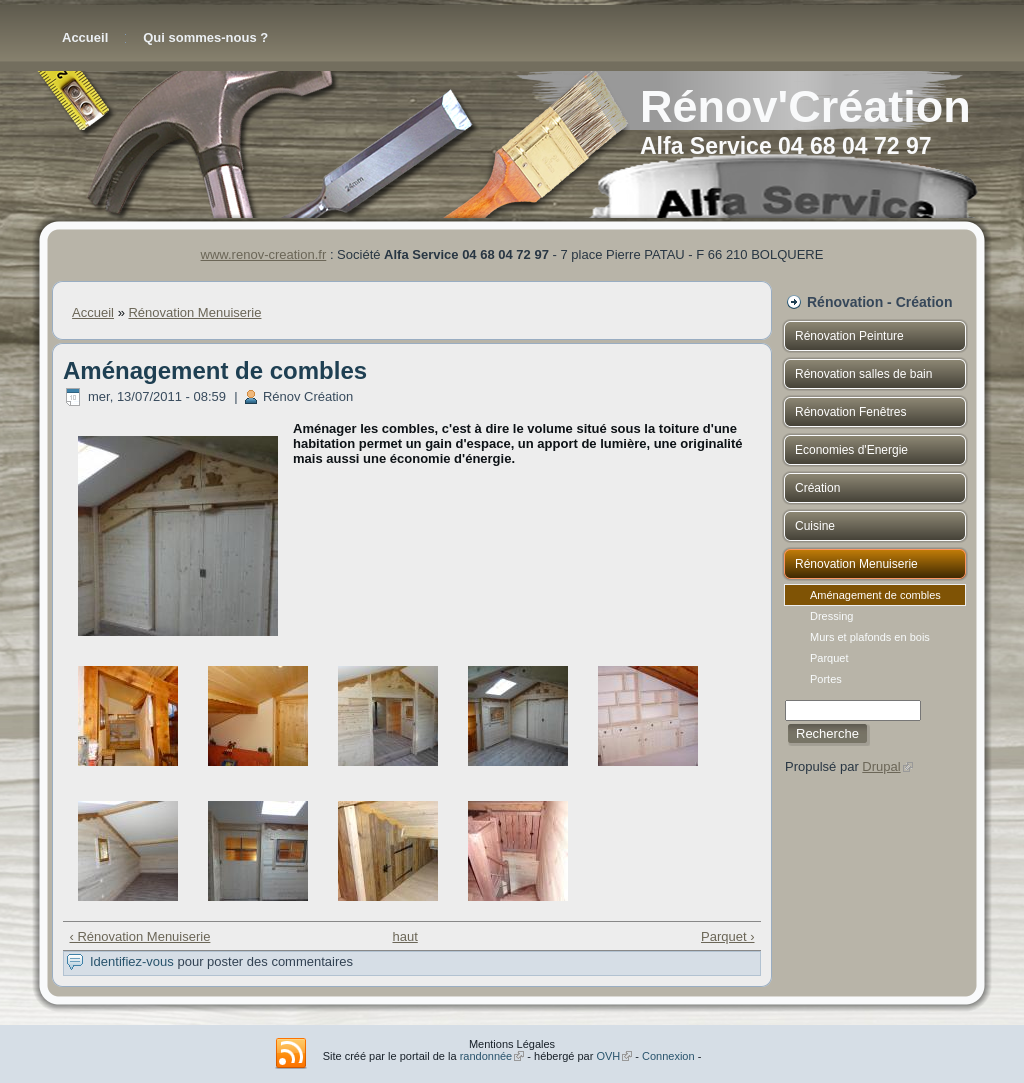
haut (404, 936)
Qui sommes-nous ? (205, 37)
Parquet (875, 658)
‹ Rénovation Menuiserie (140, 936)
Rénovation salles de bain (863, 374)
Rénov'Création (805, 106)
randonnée (492, 1056)
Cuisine (815, 526)
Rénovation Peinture (849, 336)
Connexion (668, 1056)
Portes (875, 679)
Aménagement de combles (875, 595)
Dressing (875, 616)
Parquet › (727, 936)
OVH (614, 1056)
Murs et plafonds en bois (875, 637)
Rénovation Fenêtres (850, 412)
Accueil (85, 37)
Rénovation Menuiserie (194, 312)
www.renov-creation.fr (264, 254)
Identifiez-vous (132, 961)
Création (817, 488)
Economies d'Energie (851, 450)
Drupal (887, 766)
